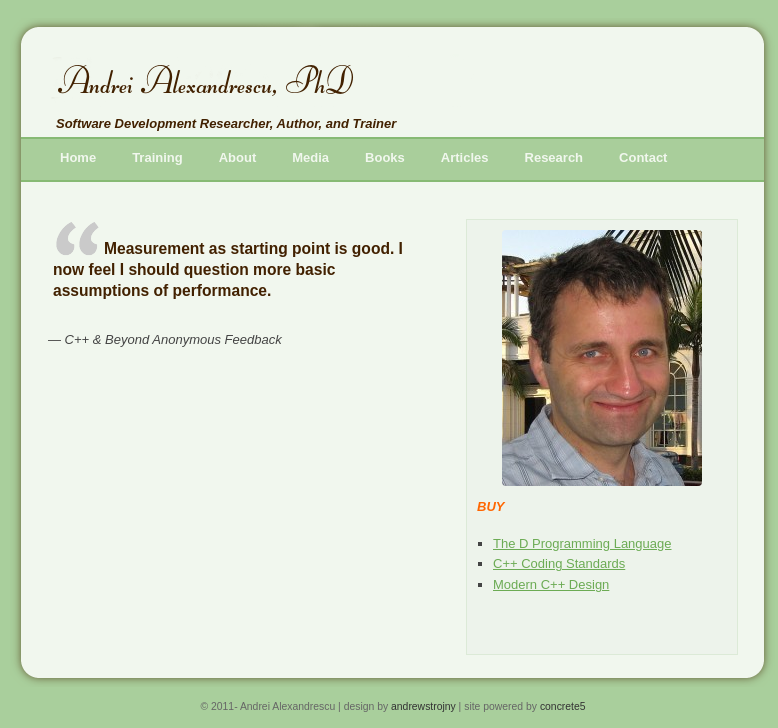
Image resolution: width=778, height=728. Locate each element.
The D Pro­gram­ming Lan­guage (582, 543)
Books (385, 157)
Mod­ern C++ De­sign (551, 584)
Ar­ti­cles (465, 157)
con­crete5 (563, 706)
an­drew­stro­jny (423, 706)
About (238, 157)
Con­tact (643, 157)
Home (78, 157)
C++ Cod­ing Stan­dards (559, 563)
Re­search (554, 157)
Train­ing (157, 157)
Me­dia (310, 157)
